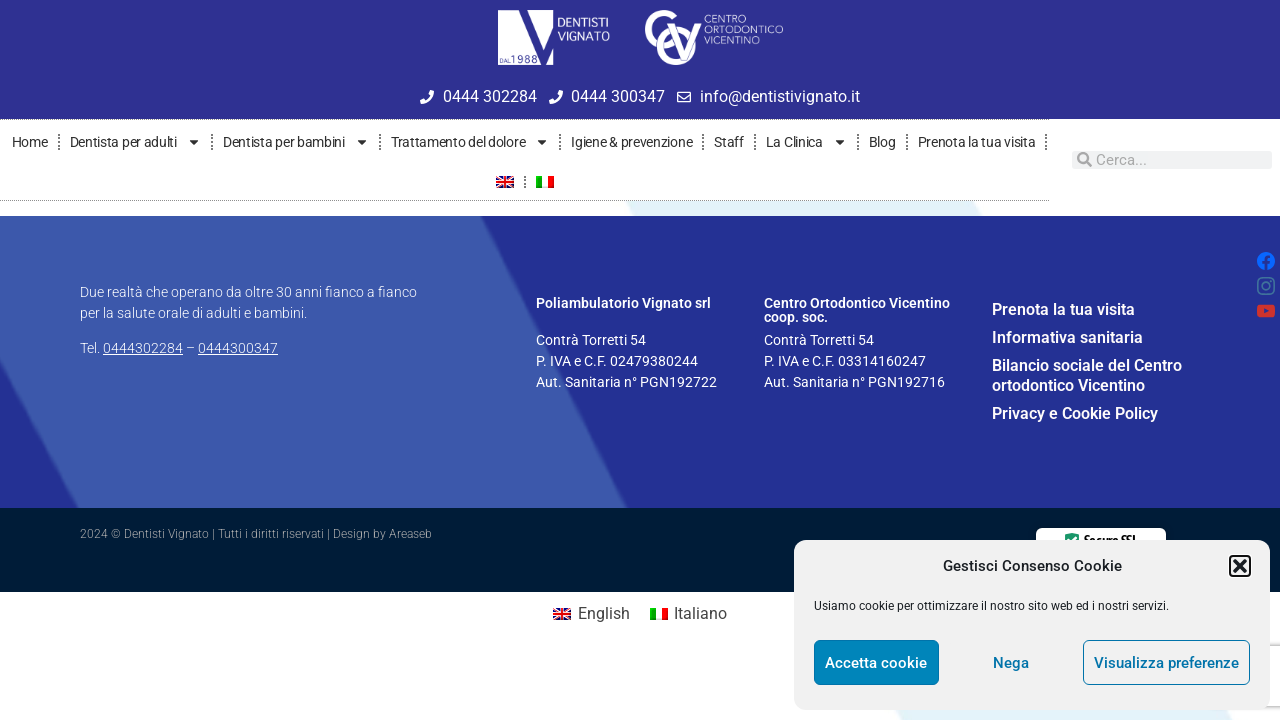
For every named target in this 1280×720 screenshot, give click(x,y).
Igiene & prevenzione (631, 142)
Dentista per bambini (296, 142)
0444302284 (143, 348)
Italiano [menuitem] (700, 613)
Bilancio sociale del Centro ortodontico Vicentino (1087, 375)
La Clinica (806, 142)
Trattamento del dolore (470, 142)
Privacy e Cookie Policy (1075, 413)
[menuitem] (505, 182)
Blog (882, 142)
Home (30, 142)
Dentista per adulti (135, 142)
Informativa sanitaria (1067, 337)
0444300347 (238, 348)
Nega (1011, 663)
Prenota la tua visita (977, 142)
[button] (1240, 566)
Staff (729, 142)
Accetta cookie (876, 663)
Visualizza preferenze (1166, 663)
